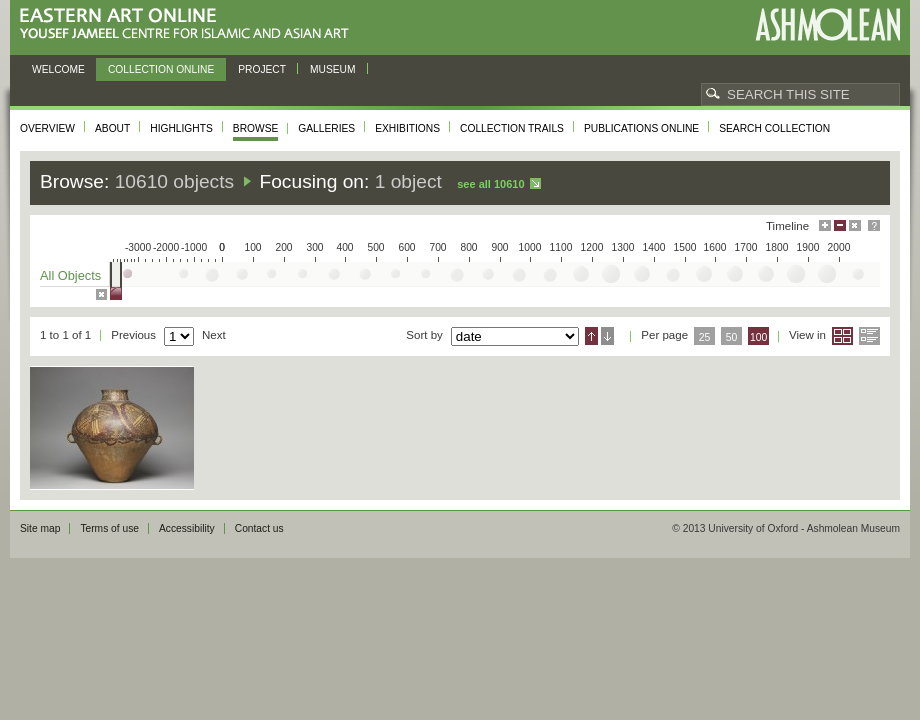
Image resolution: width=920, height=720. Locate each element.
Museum (333, 69)
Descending (607, 336)
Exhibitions (407, 128)
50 (732, 337)
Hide (855, 225)
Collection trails (512, 128)
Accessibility (187, 528)
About (112, 128)
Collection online (161, 69)
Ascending (591, 336)
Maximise (825, 225)
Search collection (774, 128)
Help (874, 225)
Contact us (259, 528)
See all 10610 (490, 184)
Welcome (58, 69)
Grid (842, 336)
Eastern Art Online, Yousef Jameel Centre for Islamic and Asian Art (189, 24)
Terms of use (109, 528)
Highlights (181, 128)
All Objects (70, 275)
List (869, 336)
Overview (47, 128)
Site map (40, 528)
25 (705, 337)
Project (262, 69)
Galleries (326, 128)
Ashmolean (827, 24)
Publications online (641, 128)
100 (758, 337)
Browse (256, 128)
